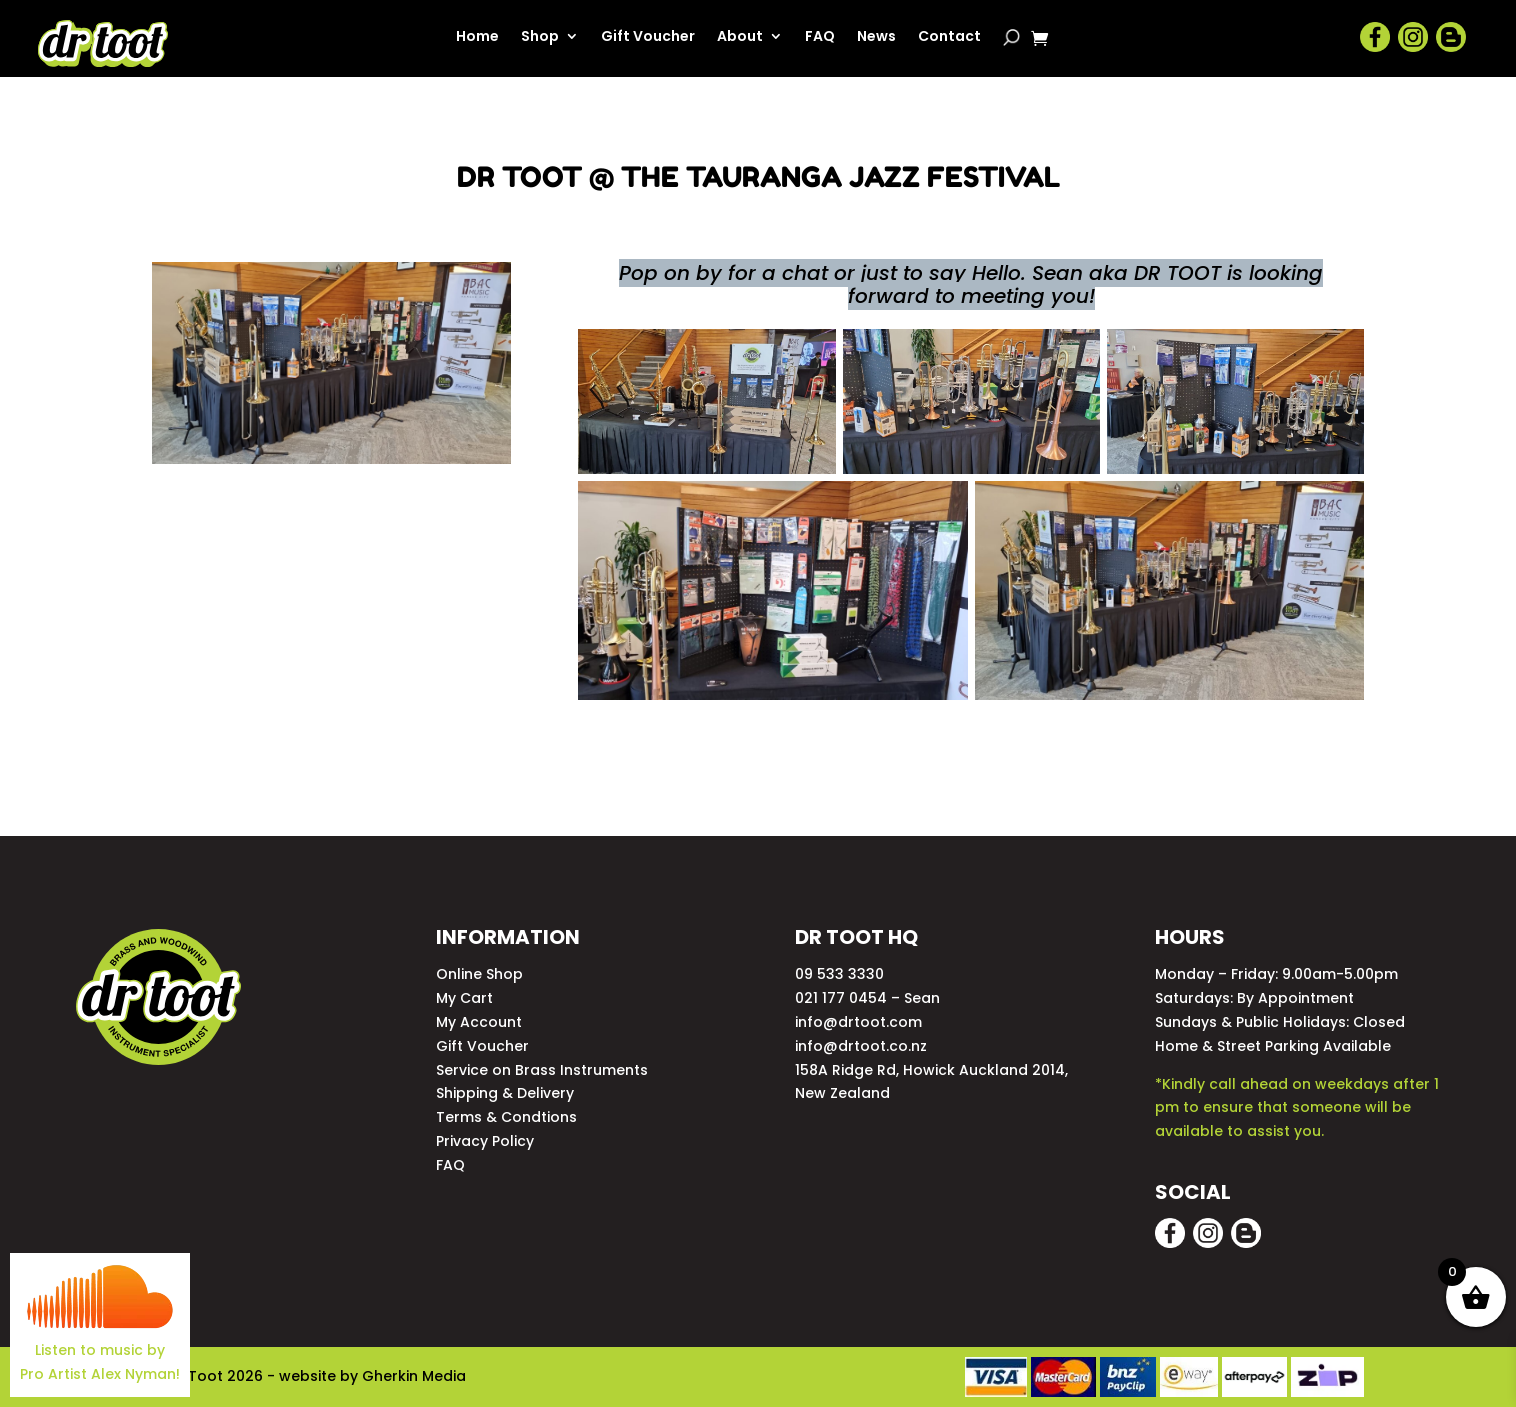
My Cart (464, 998)
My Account (479, 1022)
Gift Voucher (648, 37)
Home (477, 37)
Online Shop (479, 974)
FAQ (820, 37)
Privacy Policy (485, 1141)
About (740, 37)
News (876, 37)
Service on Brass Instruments (542, 1070)
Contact (949, 37)
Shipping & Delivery (505, 1093)
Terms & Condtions (506, 1117)
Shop (540, 37)
